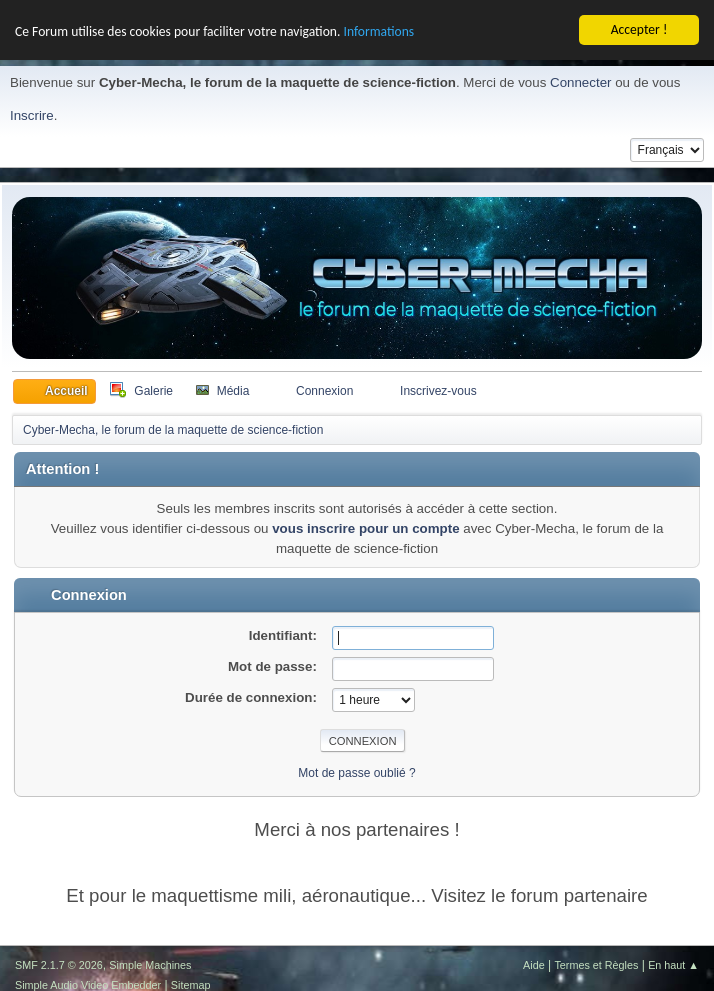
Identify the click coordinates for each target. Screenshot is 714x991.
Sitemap (191, 984)
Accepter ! (639, 28)
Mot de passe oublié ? (356, 772)
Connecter (581, 81)
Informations (378, 30)
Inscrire (32, 115)
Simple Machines (150, 964)
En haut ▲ (673, 964)
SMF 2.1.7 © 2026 (59, 964)
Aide (534, 964)
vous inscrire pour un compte (365, 527)
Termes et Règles (596, 964)
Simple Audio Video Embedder (88, 984)
